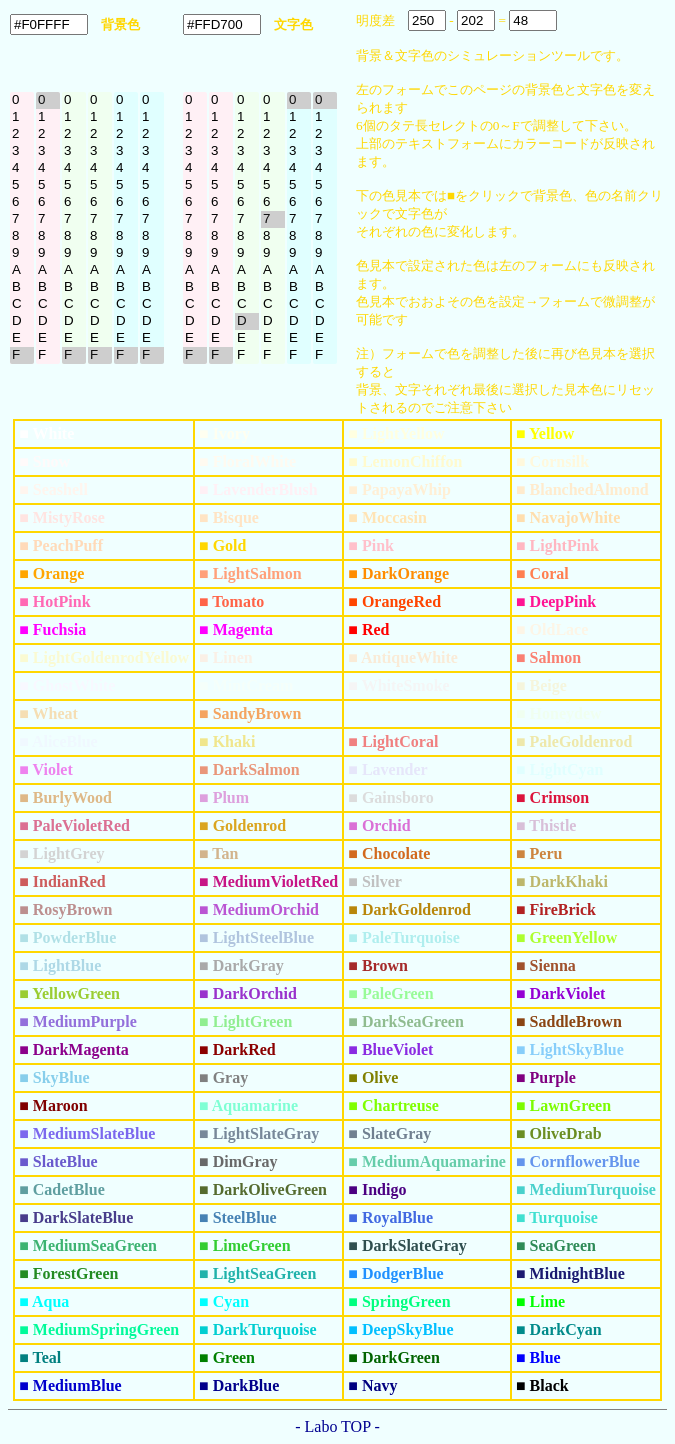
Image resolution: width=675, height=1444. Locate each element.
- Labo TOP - (337, 1426)
